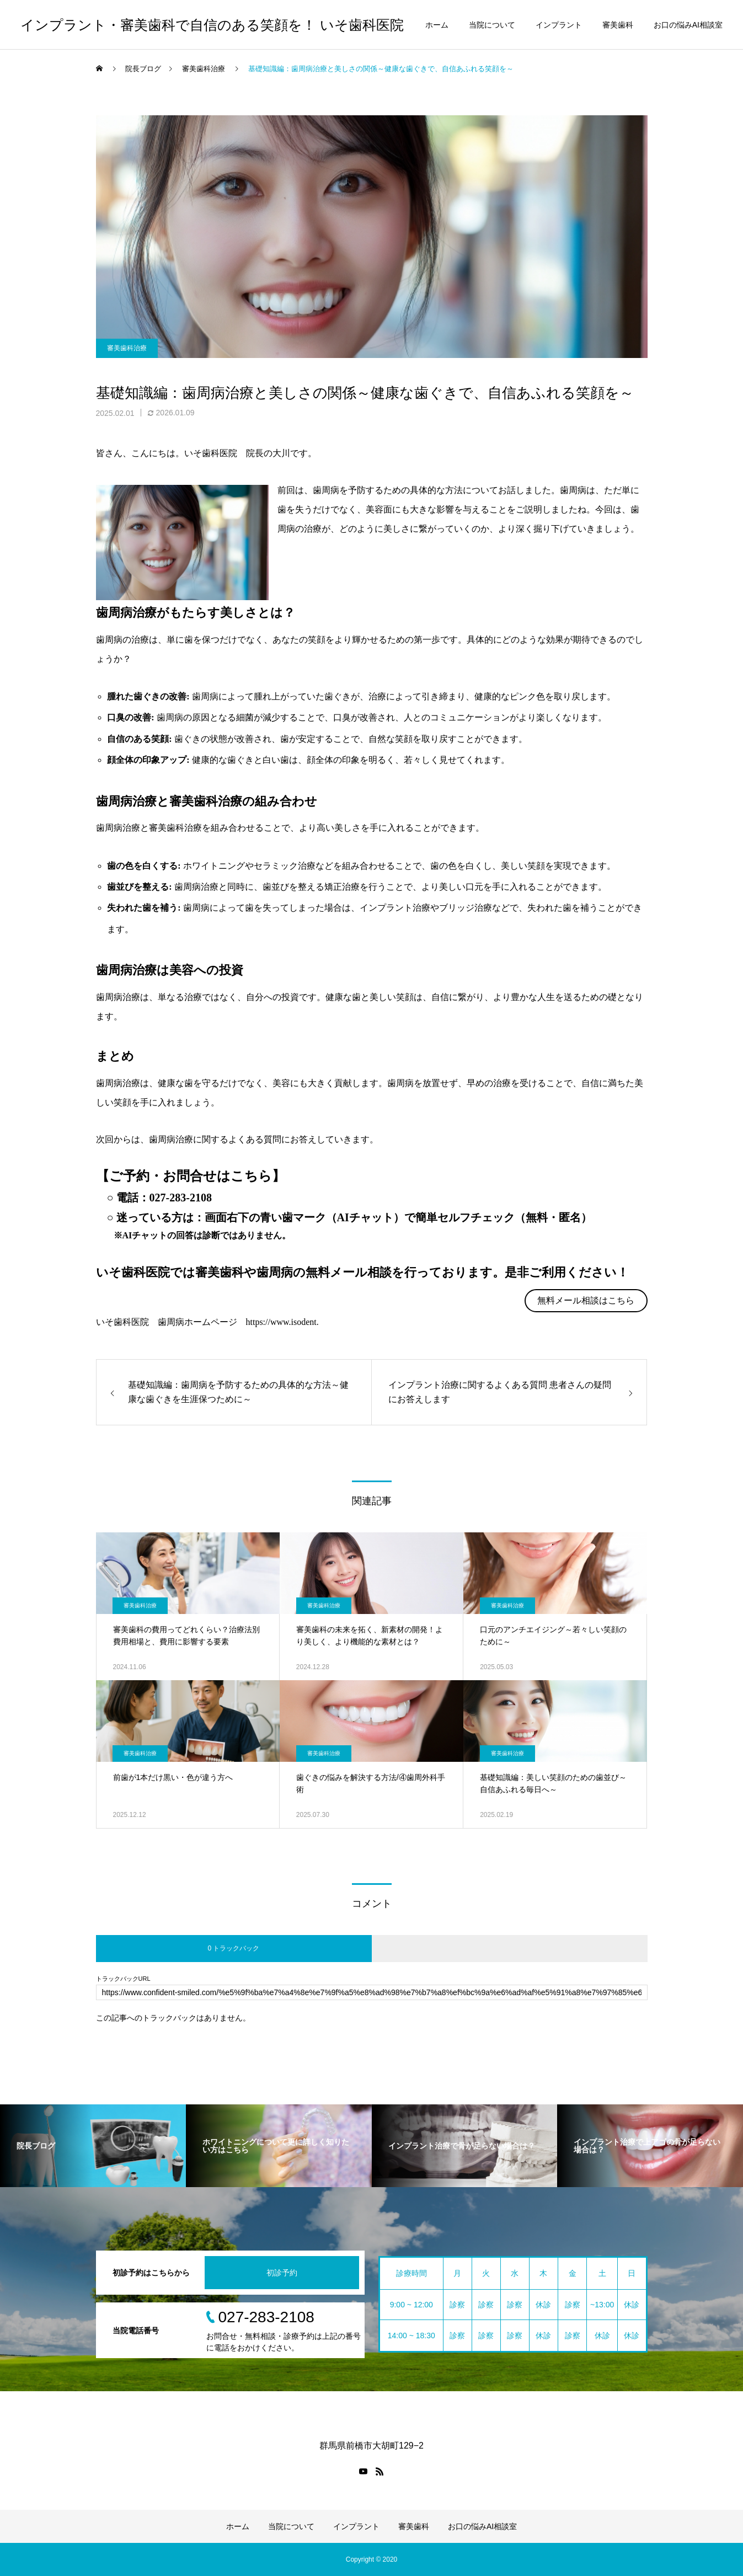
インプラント (559, 24)
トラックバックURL (123, 1979)
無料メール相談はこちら (585, 1300)
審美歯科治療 (127, 348)
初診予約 (281, 2272)
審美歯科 (617, 24)
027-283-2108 (180, 1197)
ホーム (436, 24)
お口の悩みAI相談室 (688, 24)
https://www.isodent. (282, 1322)
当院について (492, 24)
